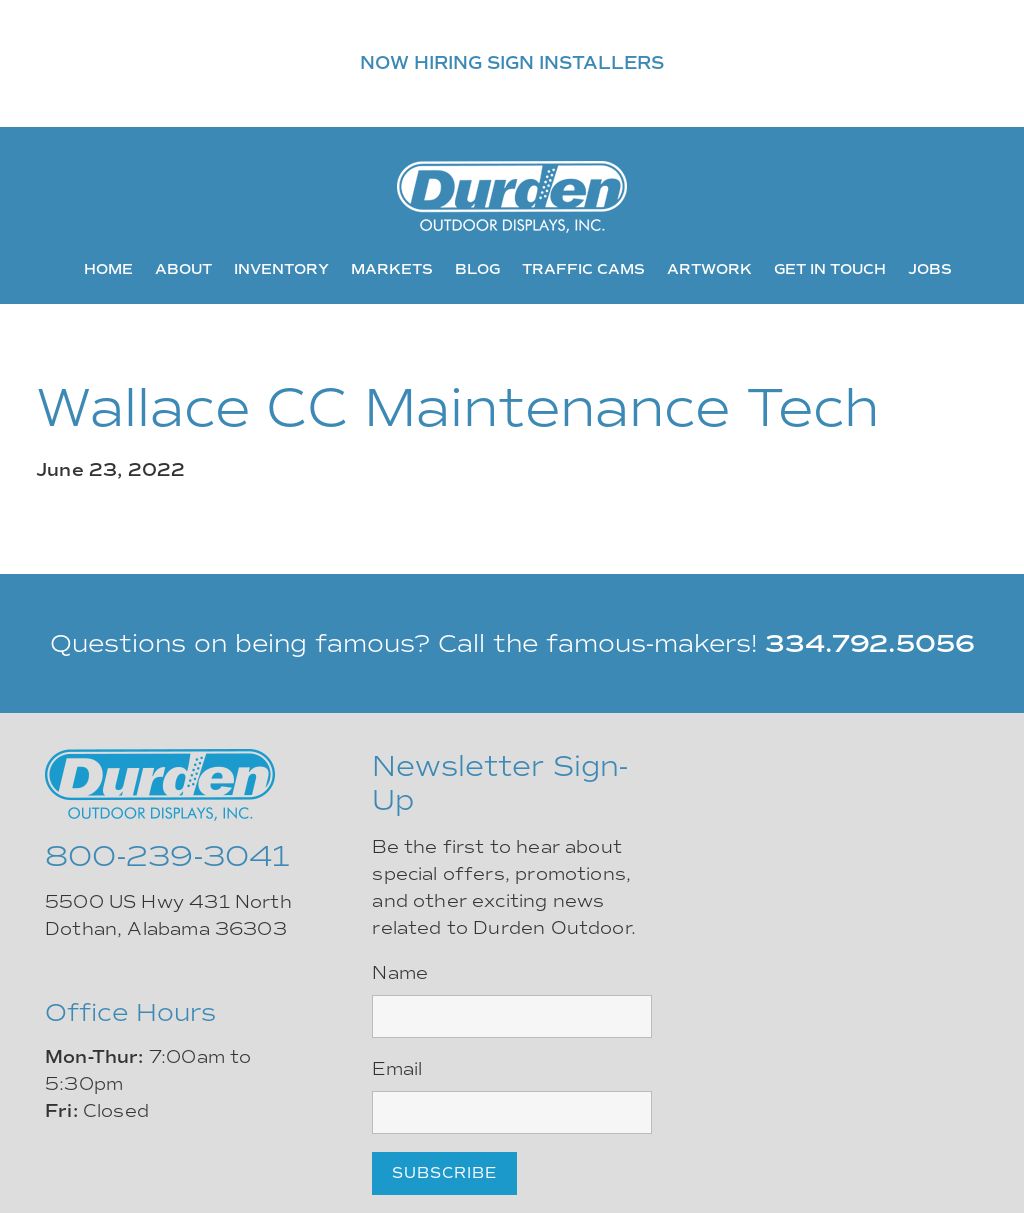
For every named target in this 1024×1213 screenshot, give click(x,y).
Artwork (709, 269)
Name (400, 973)
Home (108, 269)
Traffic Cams (583, 269)
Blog (477, 269)
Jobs (930, 269)
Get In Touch (830, 269)
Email (397, 1069)
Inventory (281, 269)
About (183, 269)
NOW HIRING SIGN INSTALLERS (512, 63)
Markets (392, 269)
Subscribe (444, 1173)
